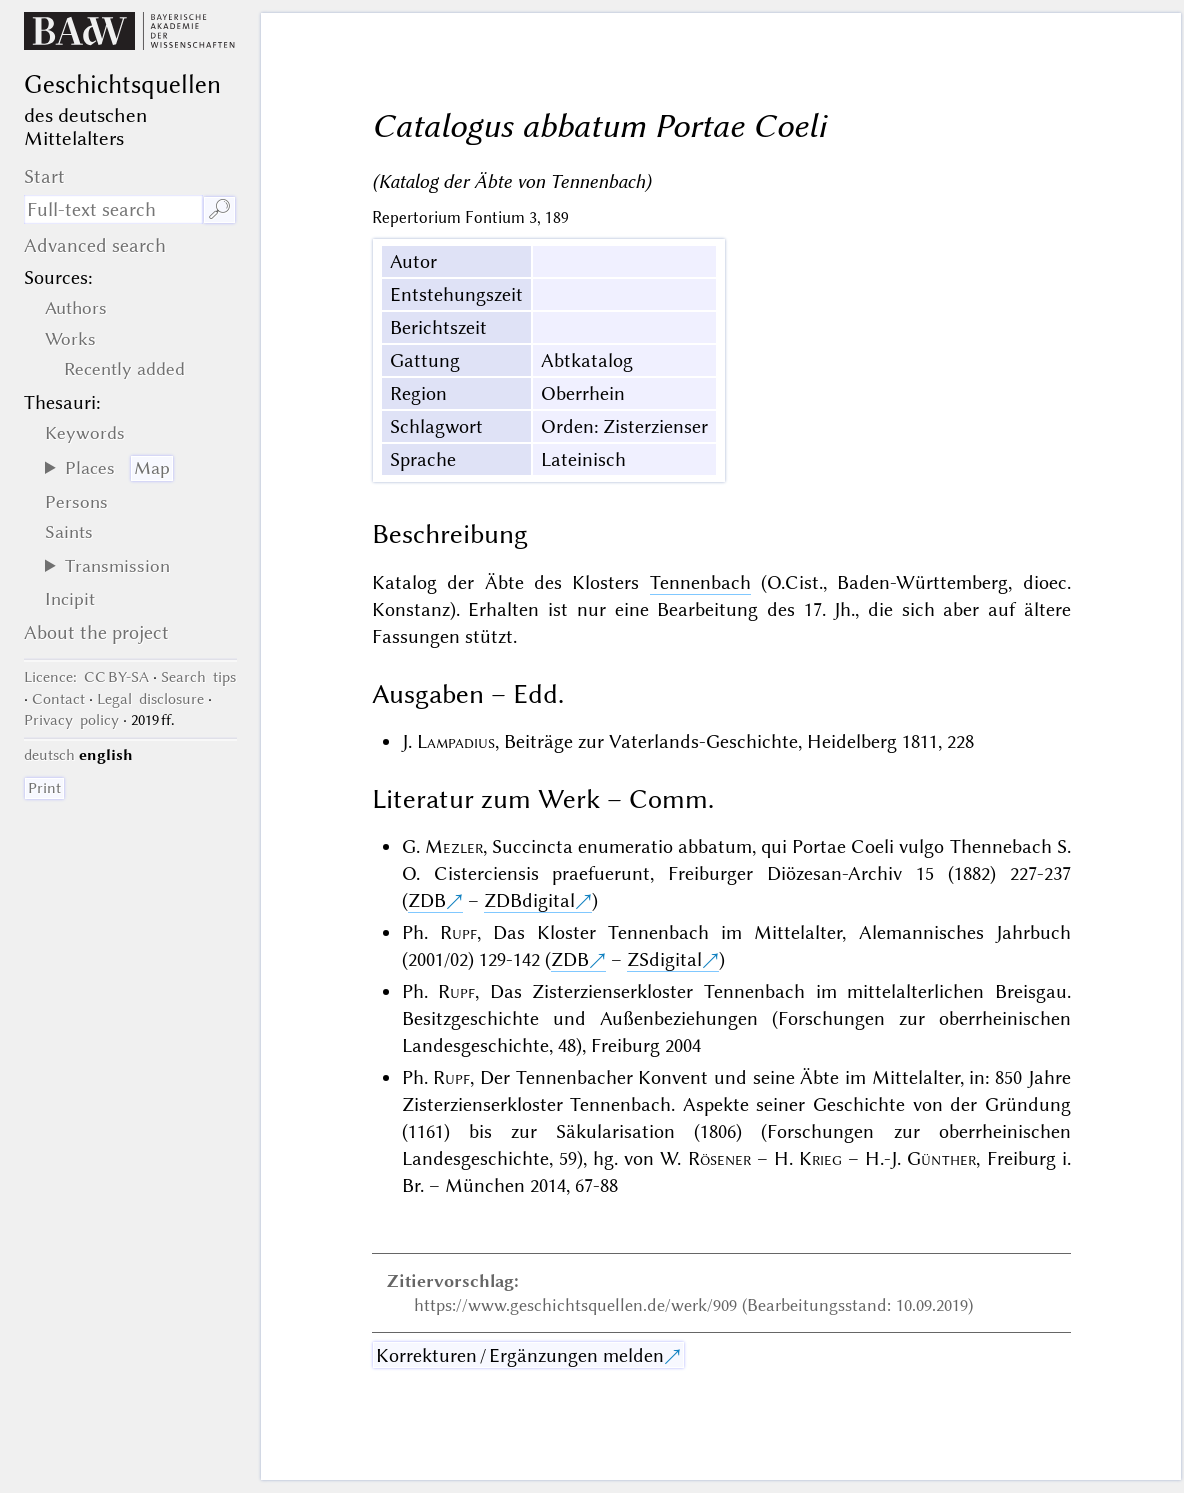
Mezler (454, 846)
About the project (96, 632)
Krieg (820, 1158)
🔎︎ (219, 209)
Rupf (458, 932)
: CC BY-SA (86, 677)
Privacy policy (71, 720)
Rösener (719, 1158)
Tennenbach (700, 582)
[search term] (113, 209)
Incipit (70, 599)
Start (44, 176)
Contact (58, 699)
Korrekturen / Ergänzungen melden (520, 1355)
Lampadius (456, 741)
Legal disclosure (150, 699)
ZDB (427, 900)
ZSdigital (664, 959)
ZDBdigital (529, 900)
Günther (941, 1158)
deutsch (49, 755)
